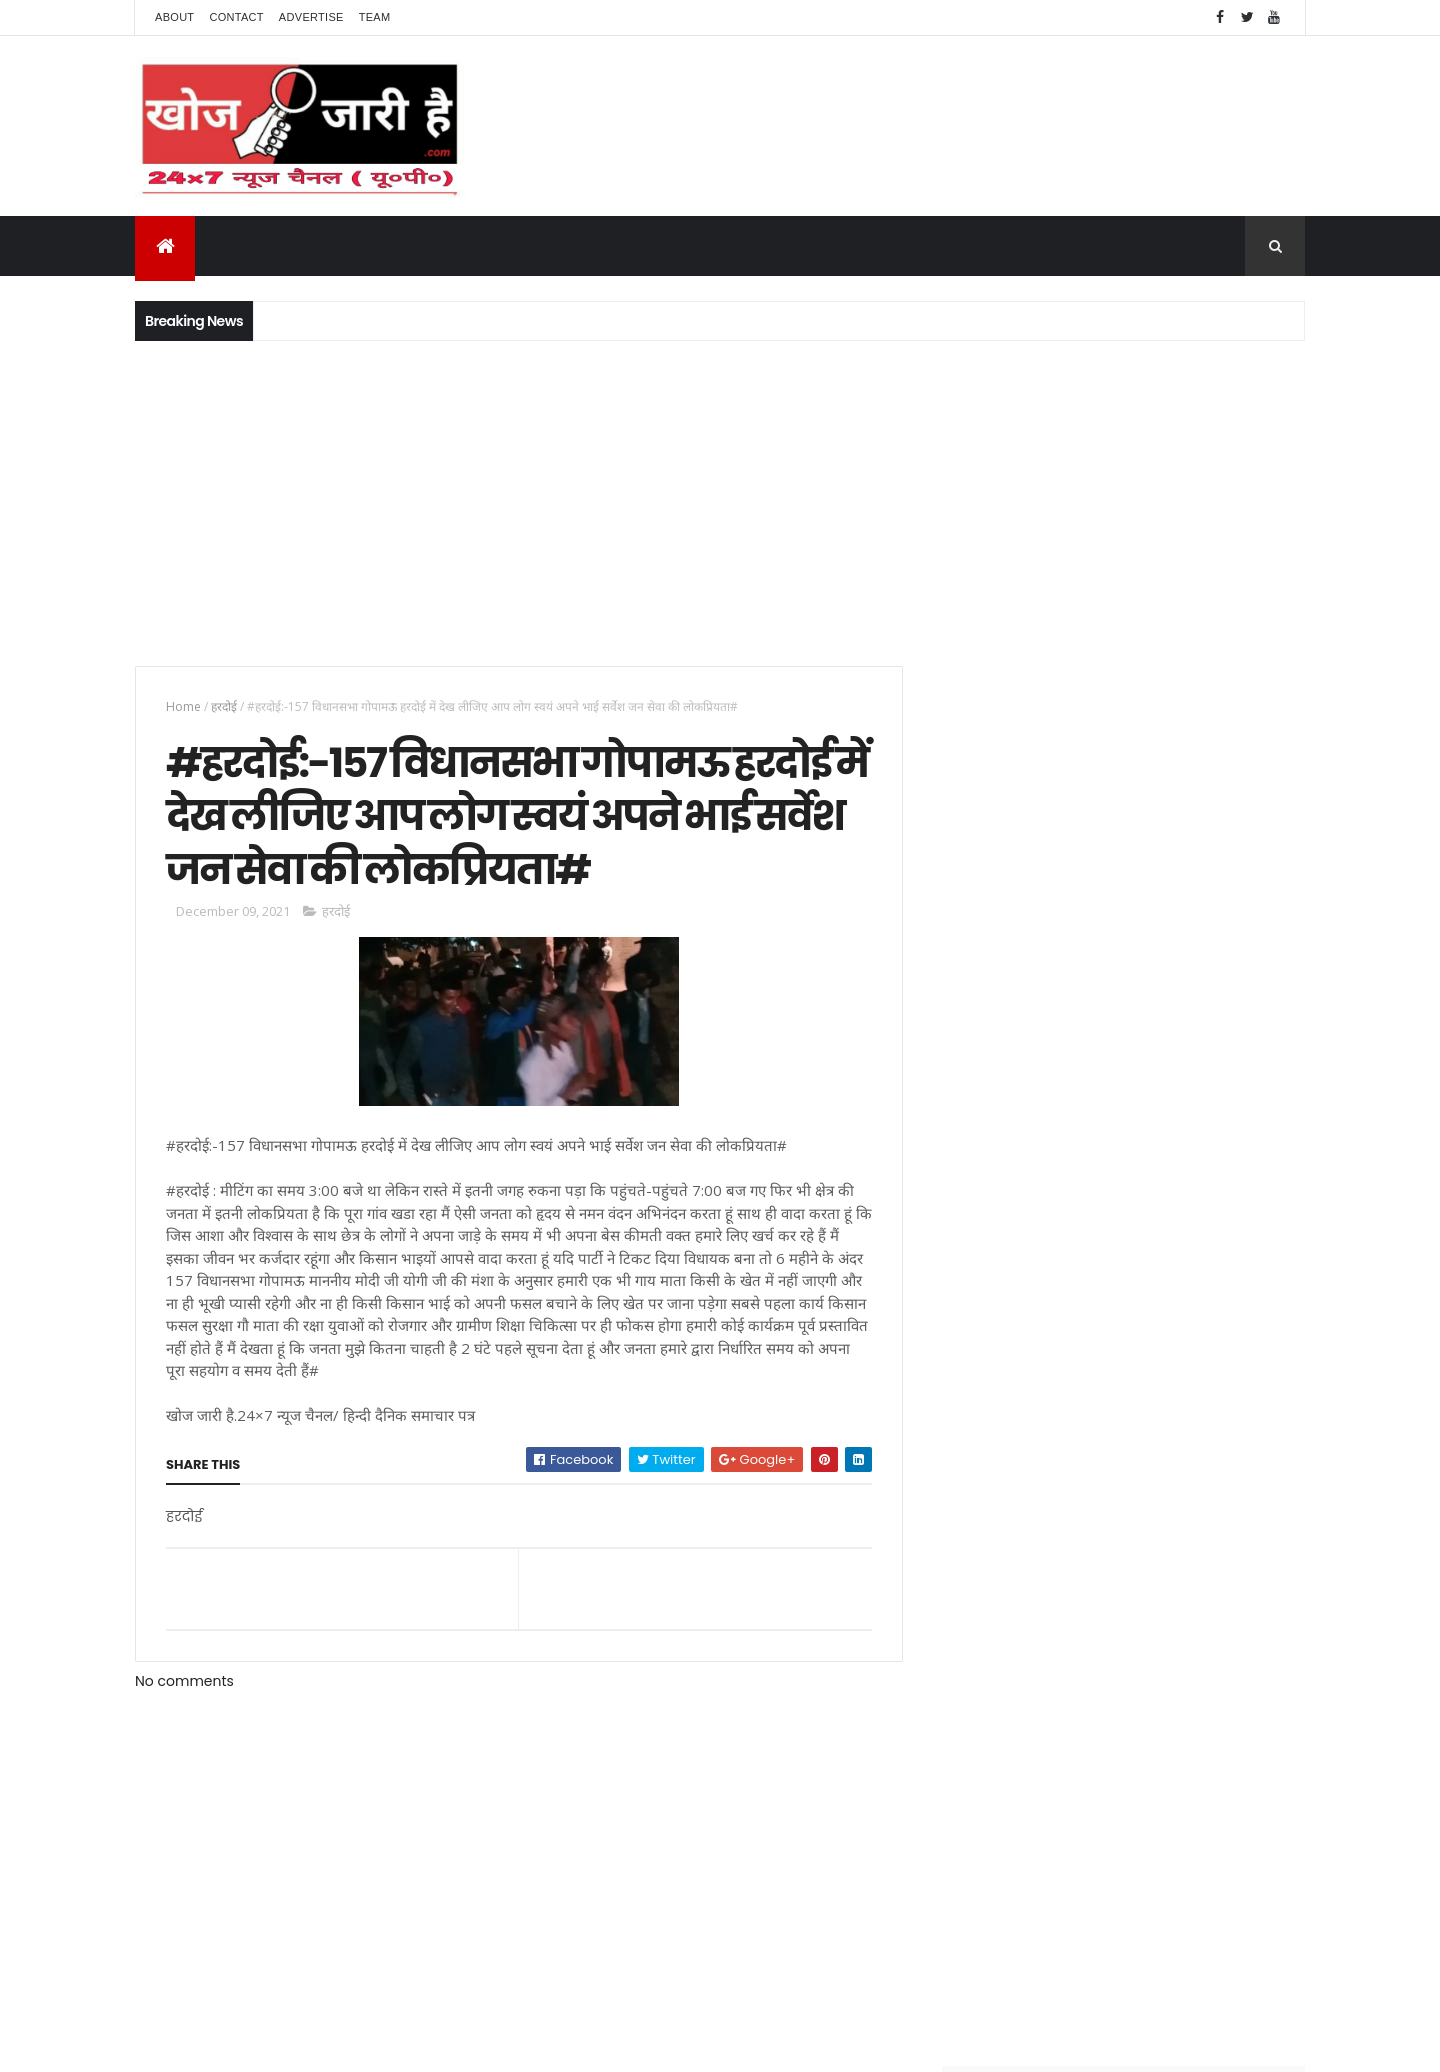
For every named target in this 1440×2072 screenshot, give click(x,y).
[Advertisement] (720, 501)
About (174, 17)
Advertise (311, 17)
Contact (236, 17)
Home (183, 706)
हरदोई (224, 706)
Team (375, 17)
